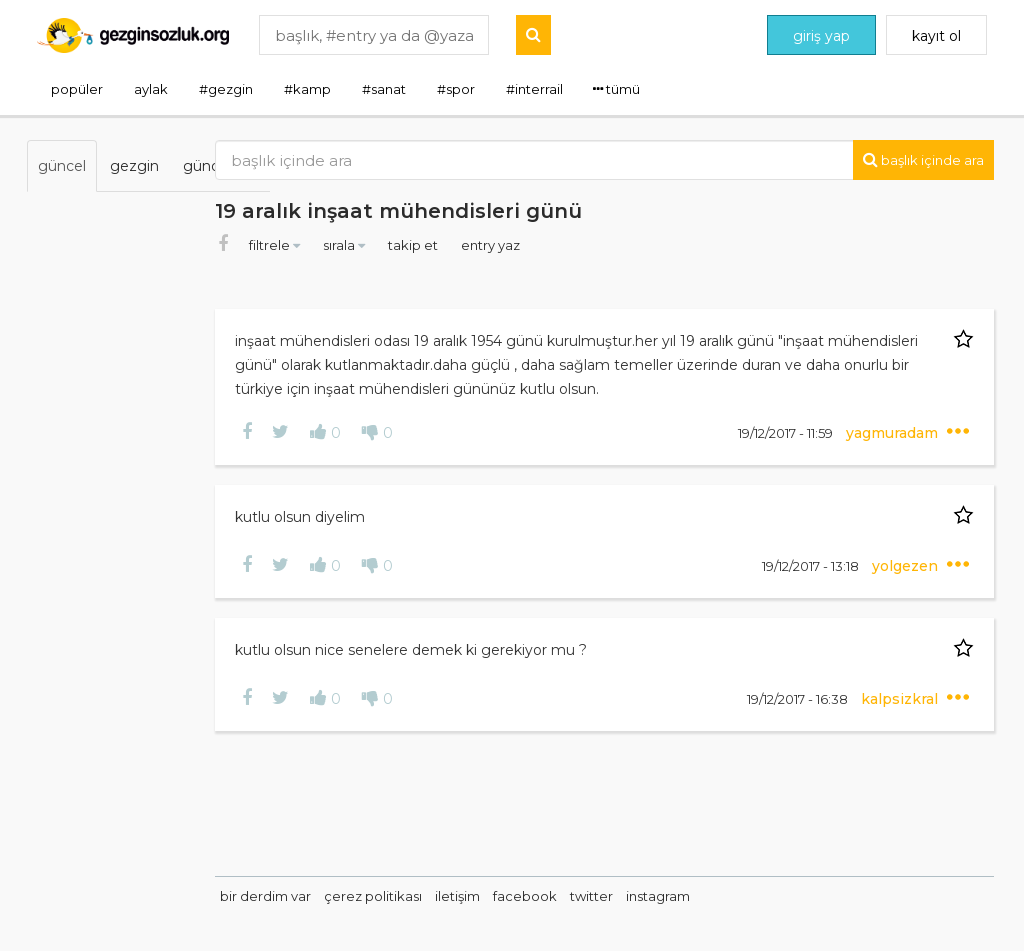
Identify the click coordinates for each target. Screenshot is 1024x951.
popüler (77, 89)
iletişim (544, 896)
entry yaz (577, 245)
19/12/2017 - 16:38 (805, 699)
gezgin (134, 166)
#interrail (534, 89)
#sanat (384, 89)
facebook (612, 896)
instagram (745, 896)
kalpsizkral (907, 699)
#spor (456, 89)
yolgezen (913, 566)
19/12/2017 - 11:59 (793, 433)
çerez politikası (460, 896)
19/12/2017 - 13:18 (818, 566)
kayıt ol (936, 36)
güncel (62, 166)
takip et (501, 245)
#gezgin (226, 89)
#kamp (307, 89)
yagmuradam (900, 433)
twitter (678, 896)
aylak (151, 89)
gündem (213, 166)
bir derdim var (352, 896)
